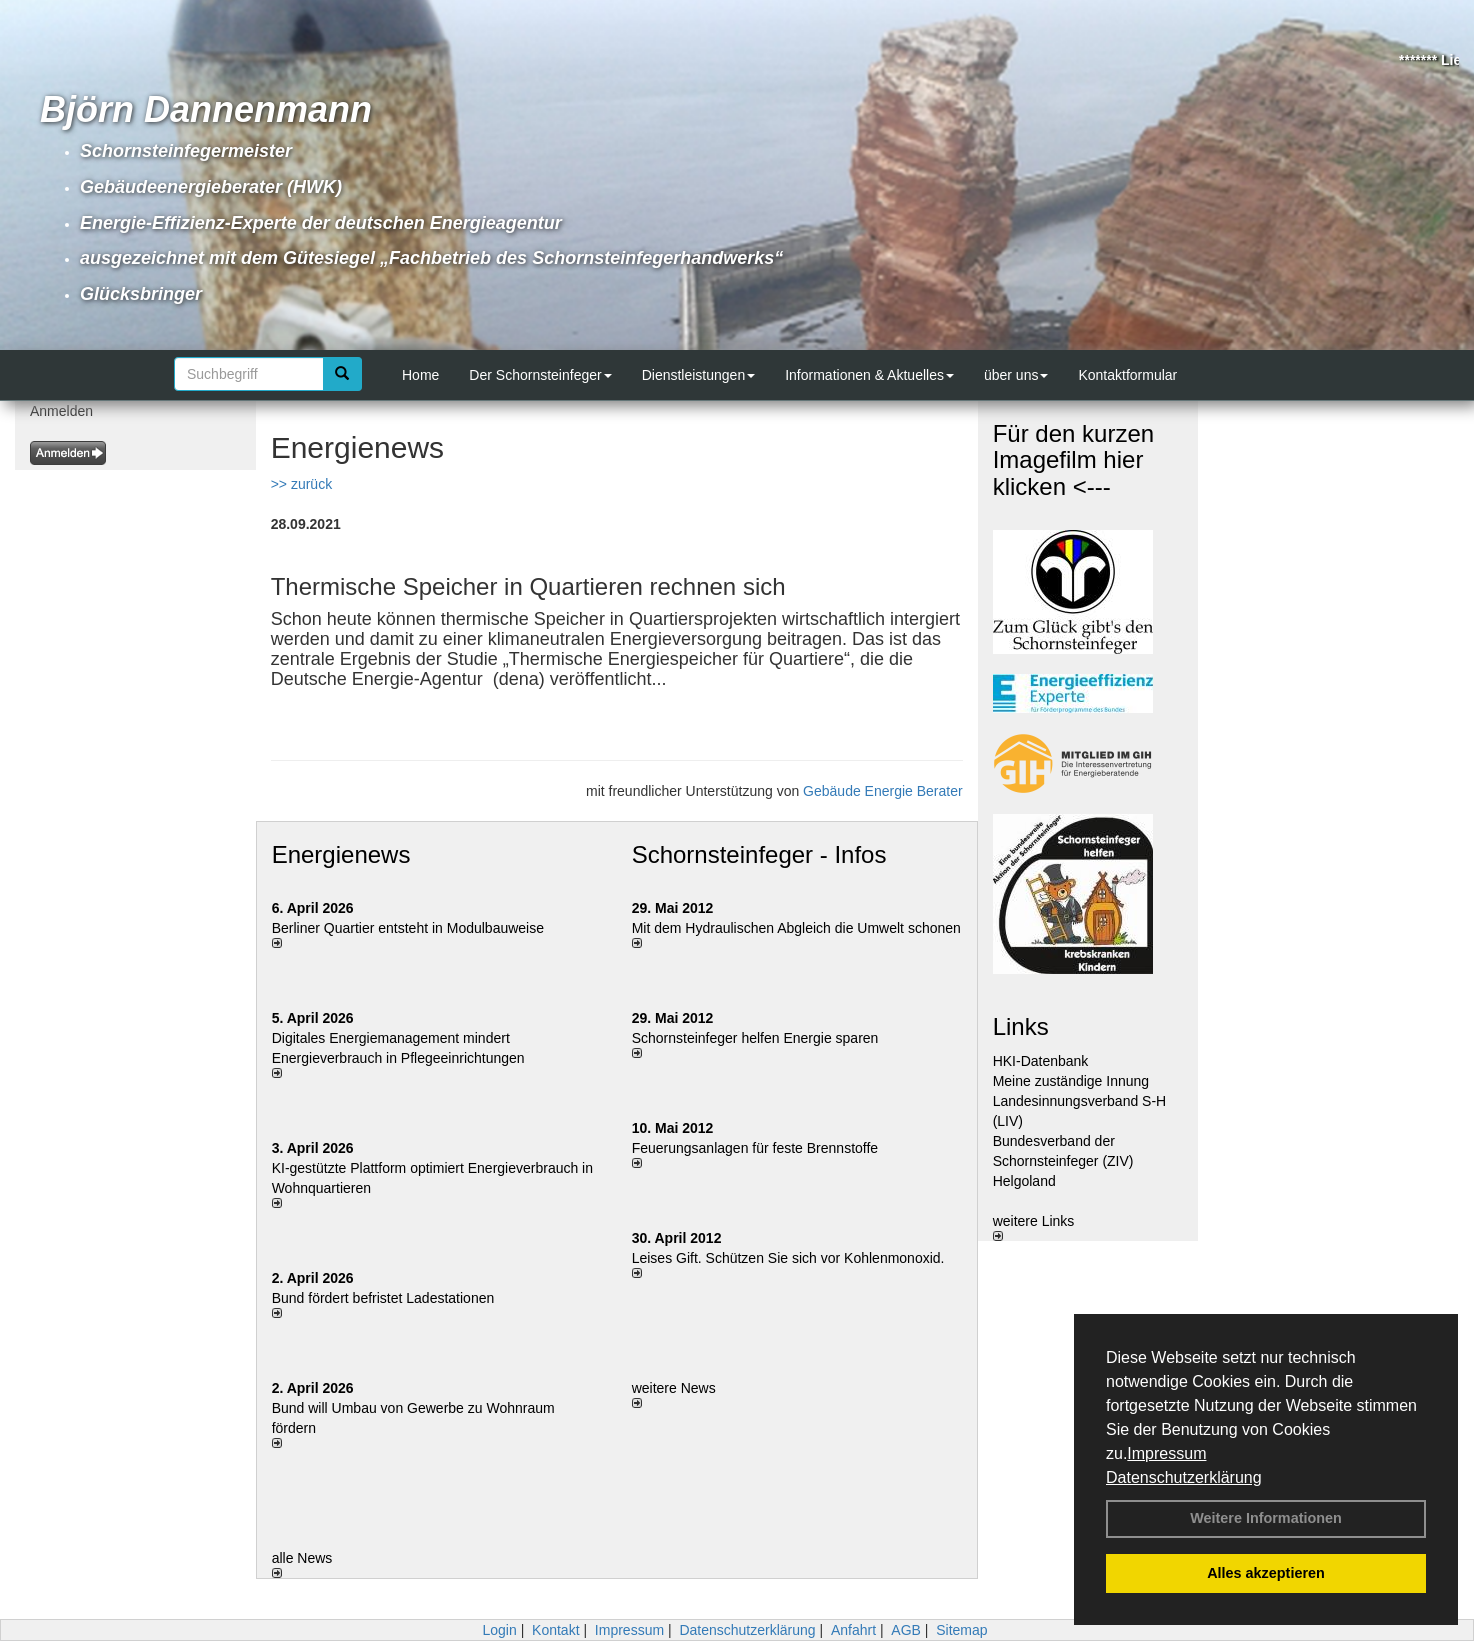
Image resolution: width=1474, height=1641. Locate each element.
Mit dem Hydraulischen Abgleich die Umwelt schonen (796, 928)
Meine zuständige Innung (1071, 1081)
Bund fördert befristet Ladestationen (383, 1298)
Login (499, 1630)
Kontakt (555, 1630)
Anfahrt (853, 1630)
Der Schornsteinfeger (540, 375)
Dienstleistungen (699, 375)
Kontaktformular (1127, 375)
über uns (1016, 375)
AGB (906, 1630)
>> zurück (301, 484)
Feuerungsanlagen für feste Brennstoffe (755, 1148)
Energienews (341, 854)
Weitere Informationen (1266, 1518)
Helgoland (1024, 1181)
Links (1021, 1026)
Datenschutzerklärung (1184, 1477)
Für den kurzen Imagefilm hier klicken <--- (1073, 460)
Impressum (1166, 1453)
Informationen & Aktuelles (869, 375)
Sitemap (961, 1630)
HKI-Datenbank (1041, 1061)
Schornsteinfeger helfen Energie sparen (755, 1038)
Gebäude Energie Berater (883, 791)
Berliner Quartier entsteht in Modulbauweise (408, 928)
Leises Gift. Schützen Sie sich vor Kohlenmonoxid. (788, 1258)
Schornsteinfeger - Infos (759, 854)
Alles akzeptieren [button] (1266, 1573)
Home (420, 375)
